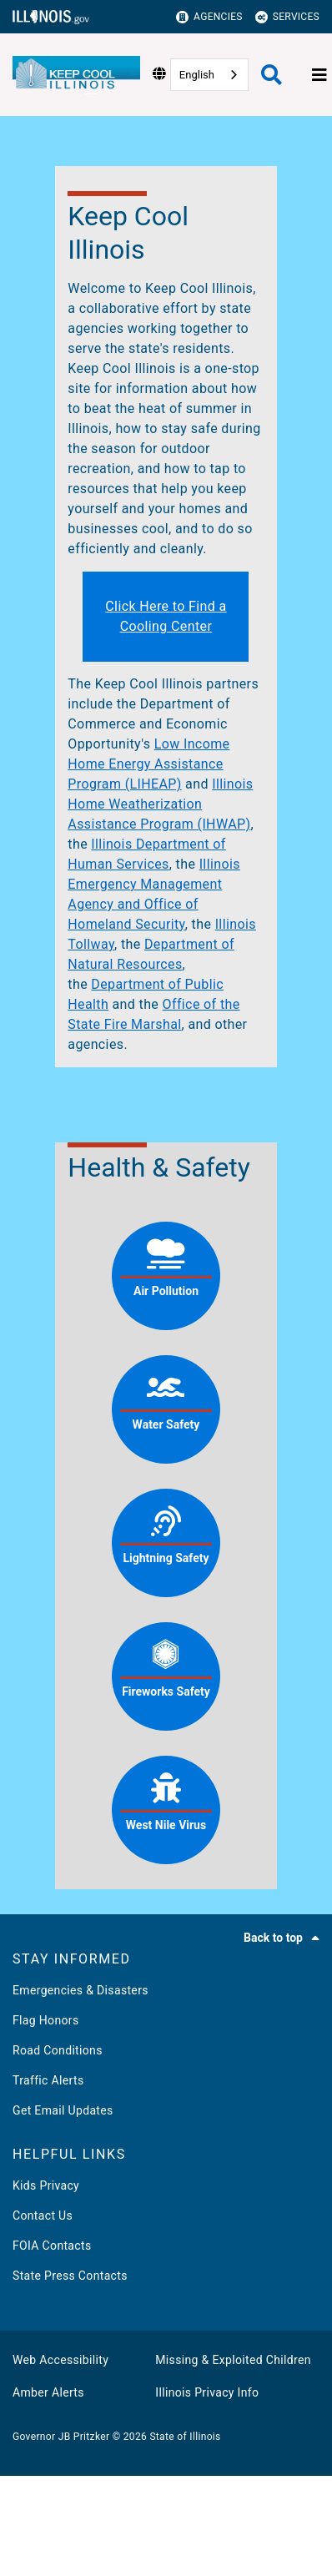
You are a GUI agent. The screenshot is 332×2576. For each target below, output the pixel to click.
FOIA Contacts (52, 2245)
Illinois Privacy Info (207, 2392)
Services (287, 17)
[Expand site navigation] (319, 75)
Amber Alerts (48, 2392)
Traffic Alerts (48, 2080)
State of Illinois (184, 2436)
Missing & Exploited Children (232, 2360)
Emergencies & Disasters (80, 1990)
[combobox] (209, 74)
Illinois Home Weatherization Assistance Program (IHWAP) (160, 804)
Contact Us (43, 2215)
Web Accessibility (60, 2360)
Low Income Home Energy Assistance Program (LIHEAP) (148, 764)
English (196, 74)
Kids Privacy (46, 2185)
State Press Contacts (70, 2275)
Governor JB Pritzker (61, 2436)
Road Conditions (58, 2050)
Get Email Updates (63, 2110)
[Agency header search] (271, 74)
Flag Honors (46, 2020)
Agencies (209, 17)
